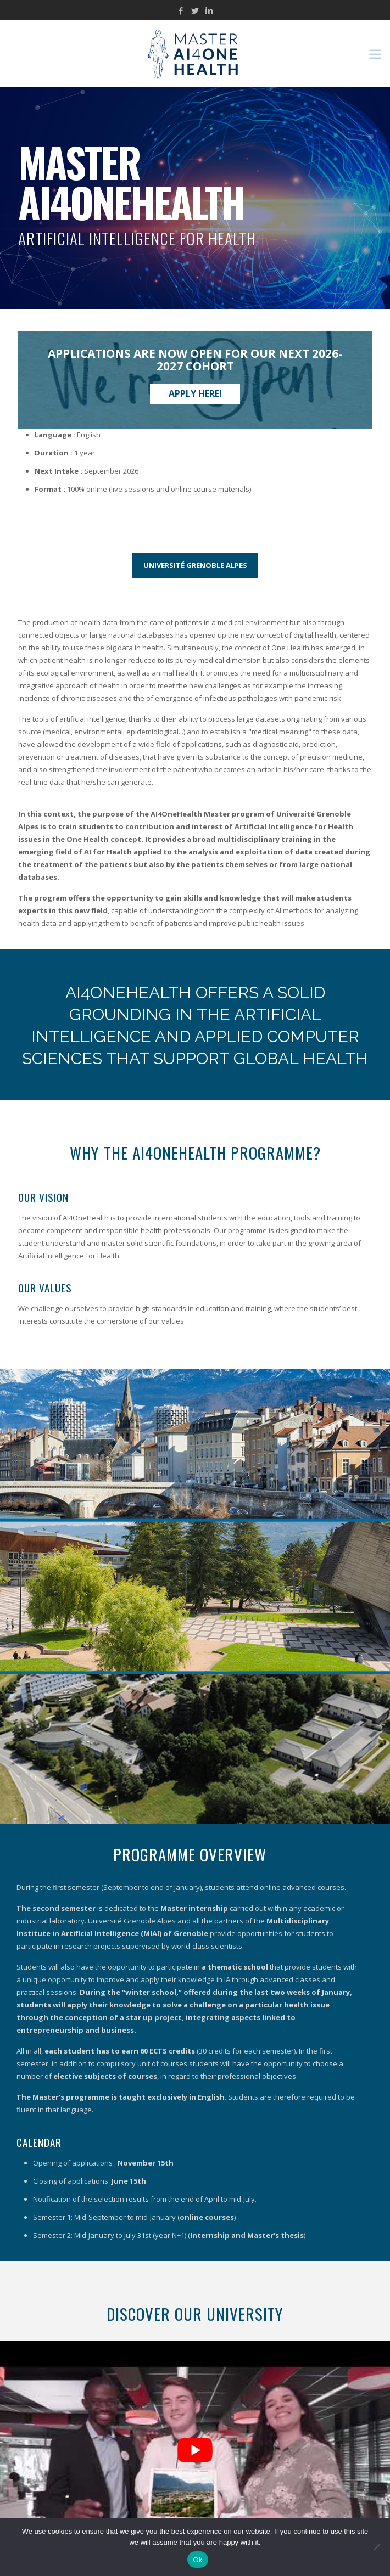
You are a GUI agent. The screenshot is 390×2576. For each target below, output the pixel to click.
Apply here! (195, 393)
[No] (376, 2546)
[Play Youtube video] (195, 2450)
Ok (197, 2560)
